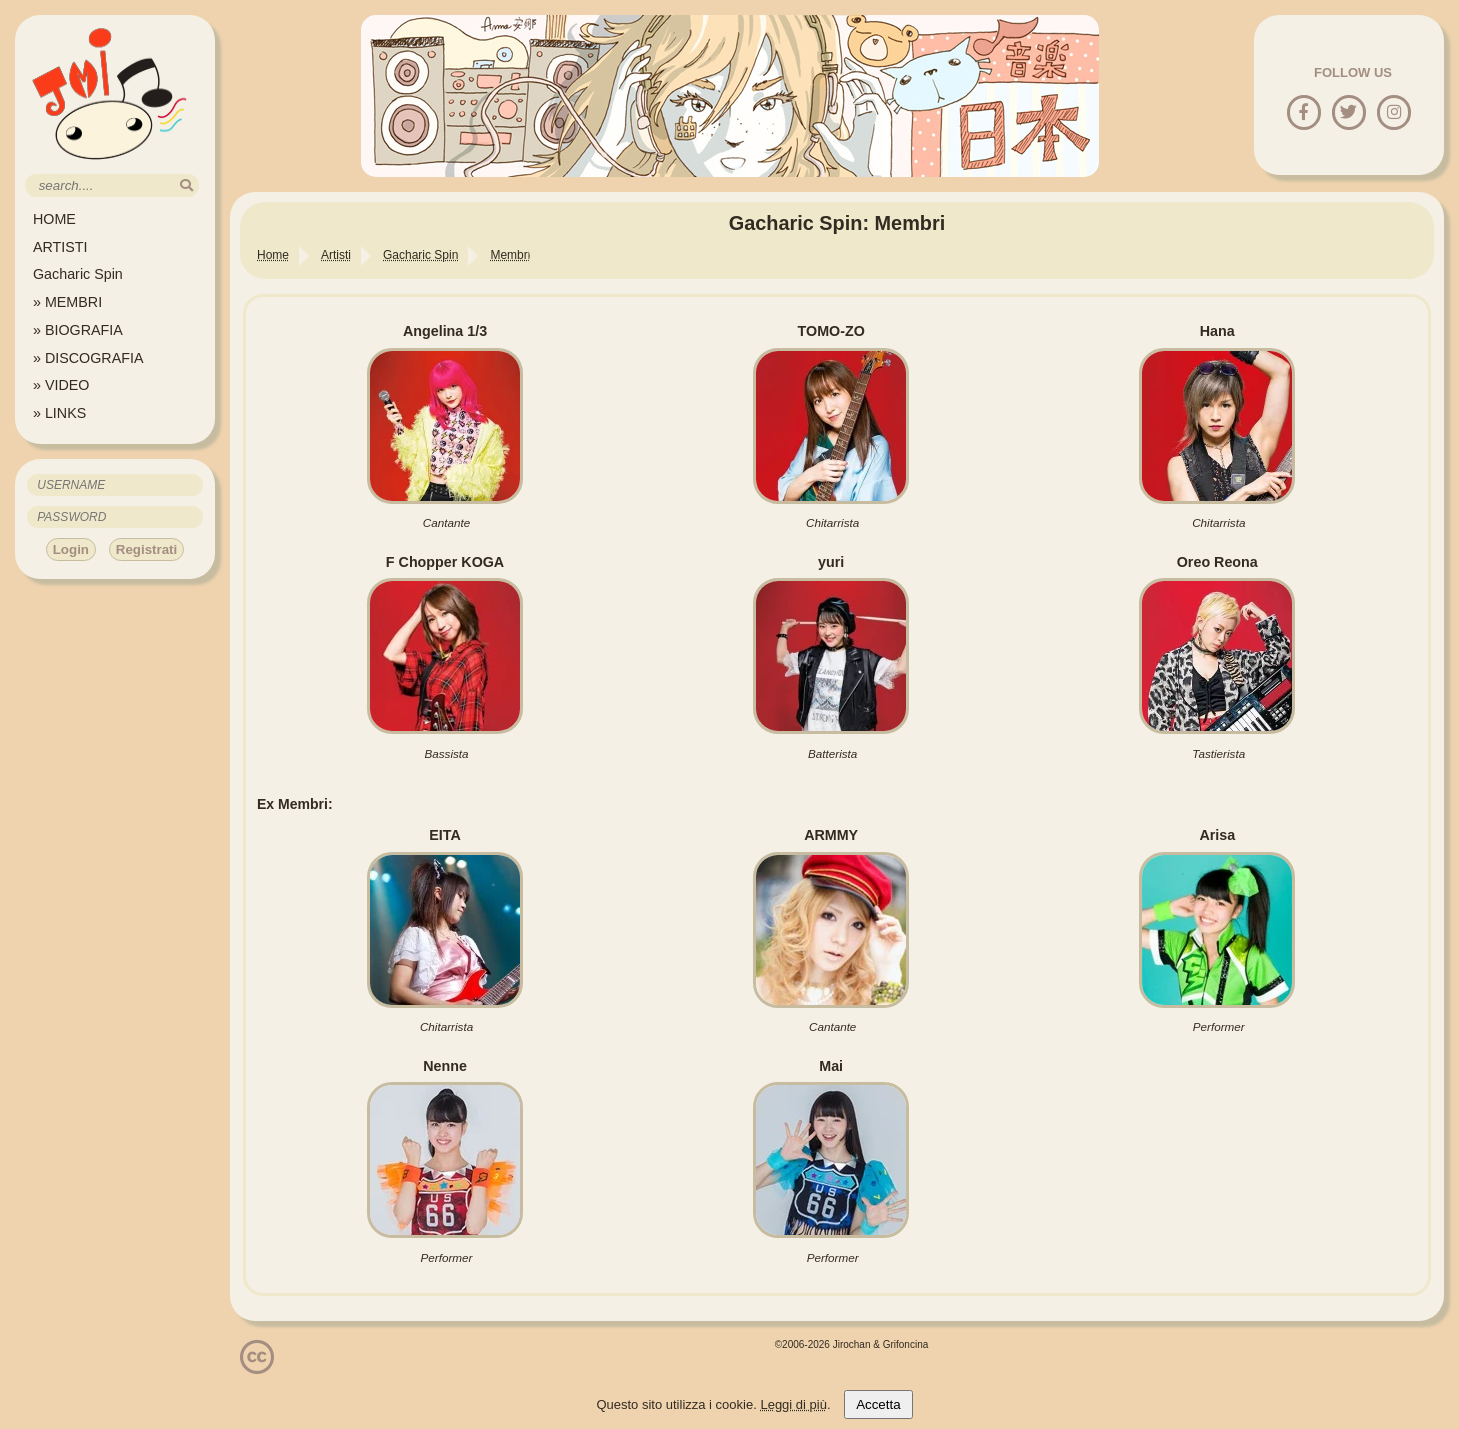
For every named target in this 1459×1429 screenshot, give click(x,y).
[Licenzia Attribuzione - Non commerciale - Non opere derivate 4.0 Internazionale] (257, 1366)
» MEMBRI (67, 302)
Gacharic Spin (78, 274)
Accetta (878, 1404)
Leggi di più (793, 1404)
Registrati (146, 549)
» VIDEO (61, 385)
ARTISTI (60, 247)
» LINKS (59, 413)
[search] (186, 185)
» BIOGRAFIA (78, 330)
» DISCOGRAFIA (88, 358)
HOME (54, 219)
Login (71, 549)
